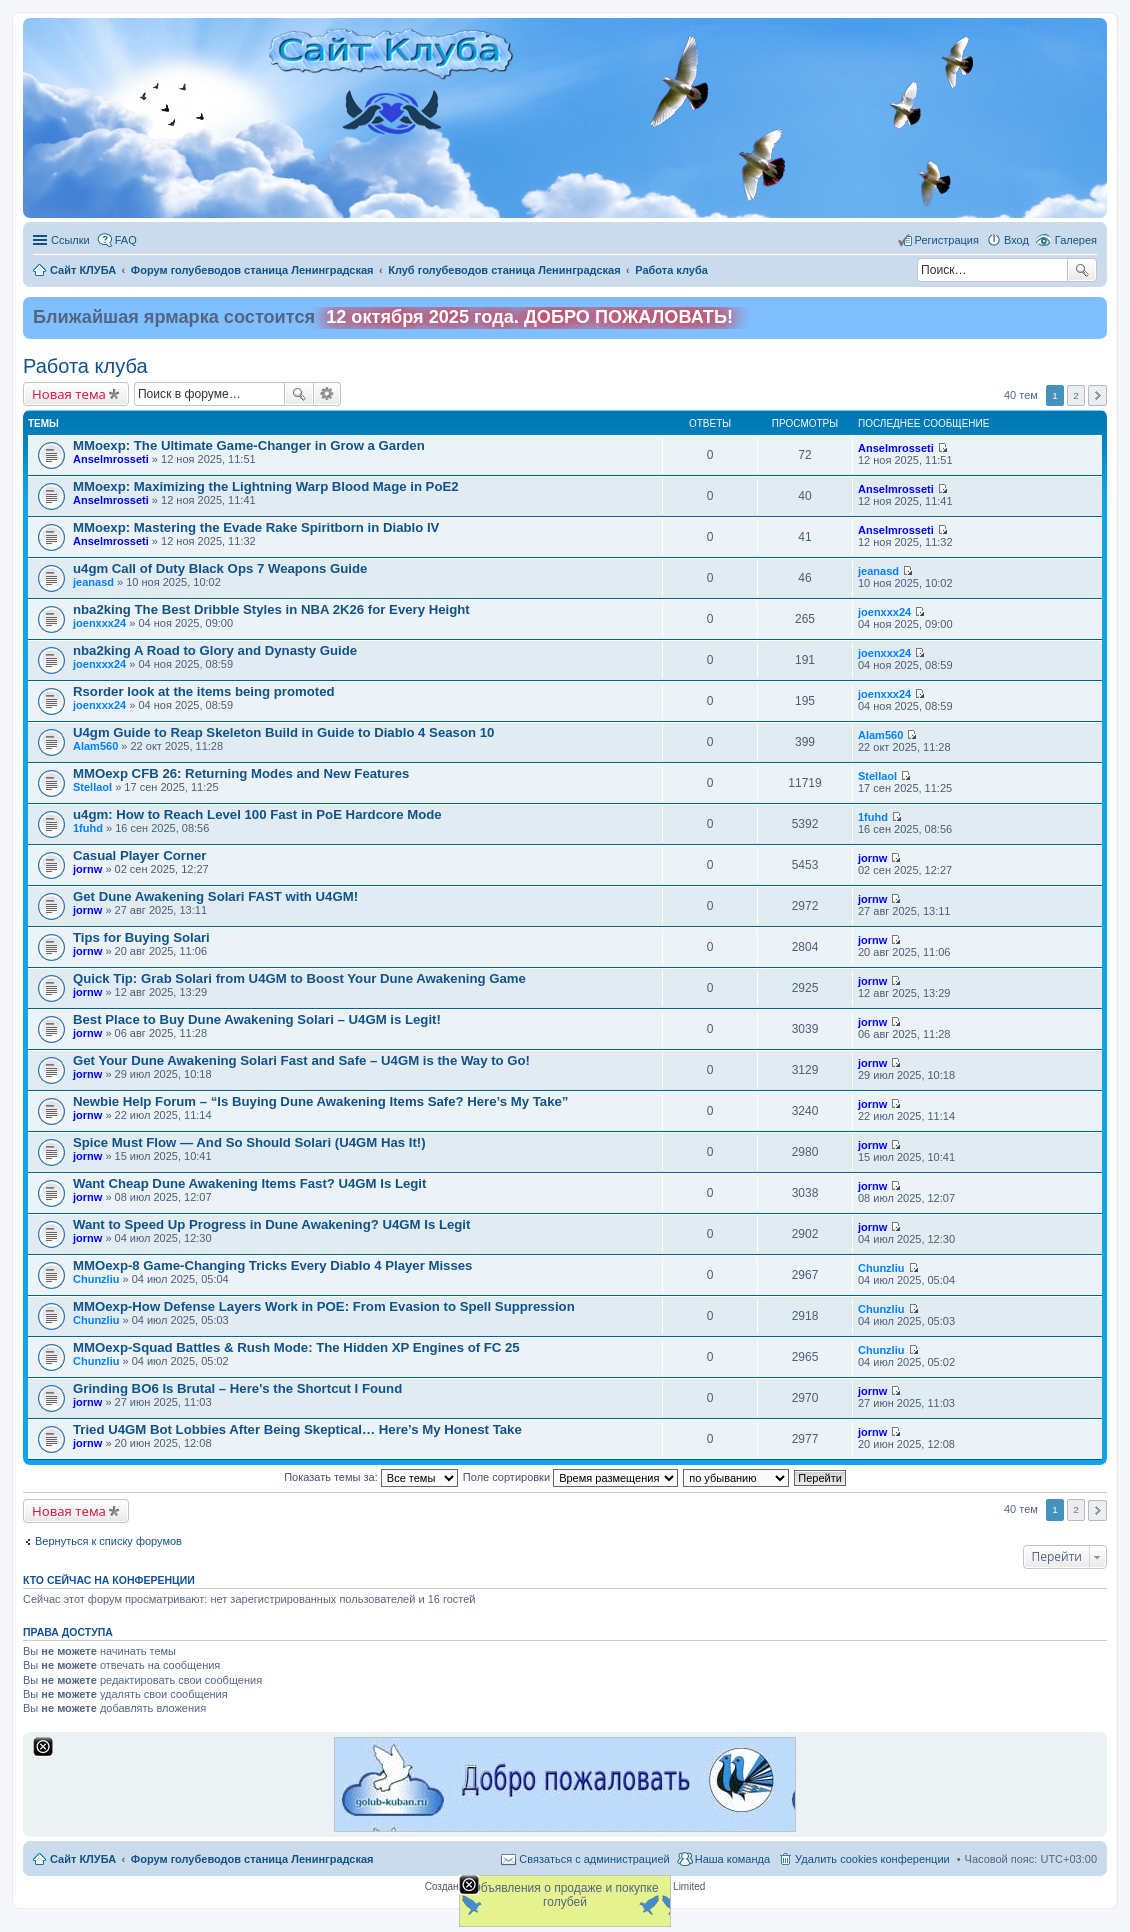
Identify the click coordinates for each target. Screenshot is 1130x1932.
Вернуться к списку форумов (108, 1541)
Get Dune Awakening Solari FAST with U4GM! (215, 896)
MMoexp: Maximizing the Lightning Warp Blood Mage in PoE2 (266, 486)
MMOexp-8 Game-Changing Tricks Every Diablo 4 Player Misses (272, 1265)
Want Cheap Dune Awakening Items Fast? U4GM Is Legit (249, 1183)
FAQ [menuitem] (126, 240)
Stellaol (92, 787)
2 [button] (1076, 395)
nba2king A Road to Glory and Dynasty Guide (215, 650)
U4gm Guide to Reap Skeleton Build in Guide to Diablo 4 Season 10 (283, 732)
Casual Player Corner (139, 855)
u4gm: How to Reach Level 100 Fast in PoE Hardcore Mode (257, 814)
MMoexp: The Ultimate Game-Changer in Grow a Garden (249, 445)
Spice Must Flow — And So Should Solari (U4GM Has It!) (249, 1142)
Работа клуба (85, 366)
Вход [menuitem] (1016, 240)
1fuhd (88, 828)
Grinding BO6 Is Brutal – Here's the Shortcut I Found (237, 1388)
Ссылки (70, 240)
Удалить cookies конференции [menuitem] (872, 1859)
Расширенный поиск (327, 394)
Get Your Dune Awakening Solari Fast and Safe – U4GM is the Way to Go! (301, 1060)
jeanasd (93, 582)
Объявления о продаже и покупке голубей (564, 1895)
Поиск (1082, 270)
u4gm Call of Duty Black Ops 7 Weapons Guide (220, 568)
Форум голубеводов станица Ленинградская (252, 1859)
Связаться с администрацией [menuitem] (594, 1859)
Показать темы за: (371, 1477)
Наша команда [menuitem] (732, 1859)
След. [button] (1097, 395)
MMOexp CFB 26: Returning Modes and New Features (241, 773)
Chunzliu (96, 1279)
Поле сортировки (570, 1477)
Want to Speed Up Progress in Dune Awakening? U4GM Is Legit (271, 1224)
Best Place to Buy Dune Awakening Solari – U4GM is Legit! (257, 1019)
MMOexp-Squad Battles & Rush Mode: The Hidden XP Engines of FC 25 (296, 1347)
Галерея (1076, 240)
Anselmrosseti (111, 459)
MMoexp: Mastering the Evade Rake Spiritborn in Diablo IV (256, 527)
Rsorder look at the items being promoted (204, 691)
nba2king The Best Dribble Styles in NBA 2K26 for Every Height (271, 609)
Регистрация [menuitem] (947, 240)
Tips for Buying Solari (141, 937)
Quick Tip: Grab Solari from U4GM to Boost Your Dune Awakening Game (299, 978)
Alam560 (95, 746)
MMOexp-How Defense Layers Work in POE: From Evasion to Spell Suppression (324, 1306)
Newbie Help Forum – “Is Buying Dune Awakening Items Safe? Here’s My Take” (320, 1101)
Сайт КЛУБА (83, 1859)
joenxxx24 (99, 623)
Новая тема (69, 394)
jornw (87, 869)
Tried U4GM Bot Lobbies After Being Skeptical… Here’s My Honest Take (297, 1429)
